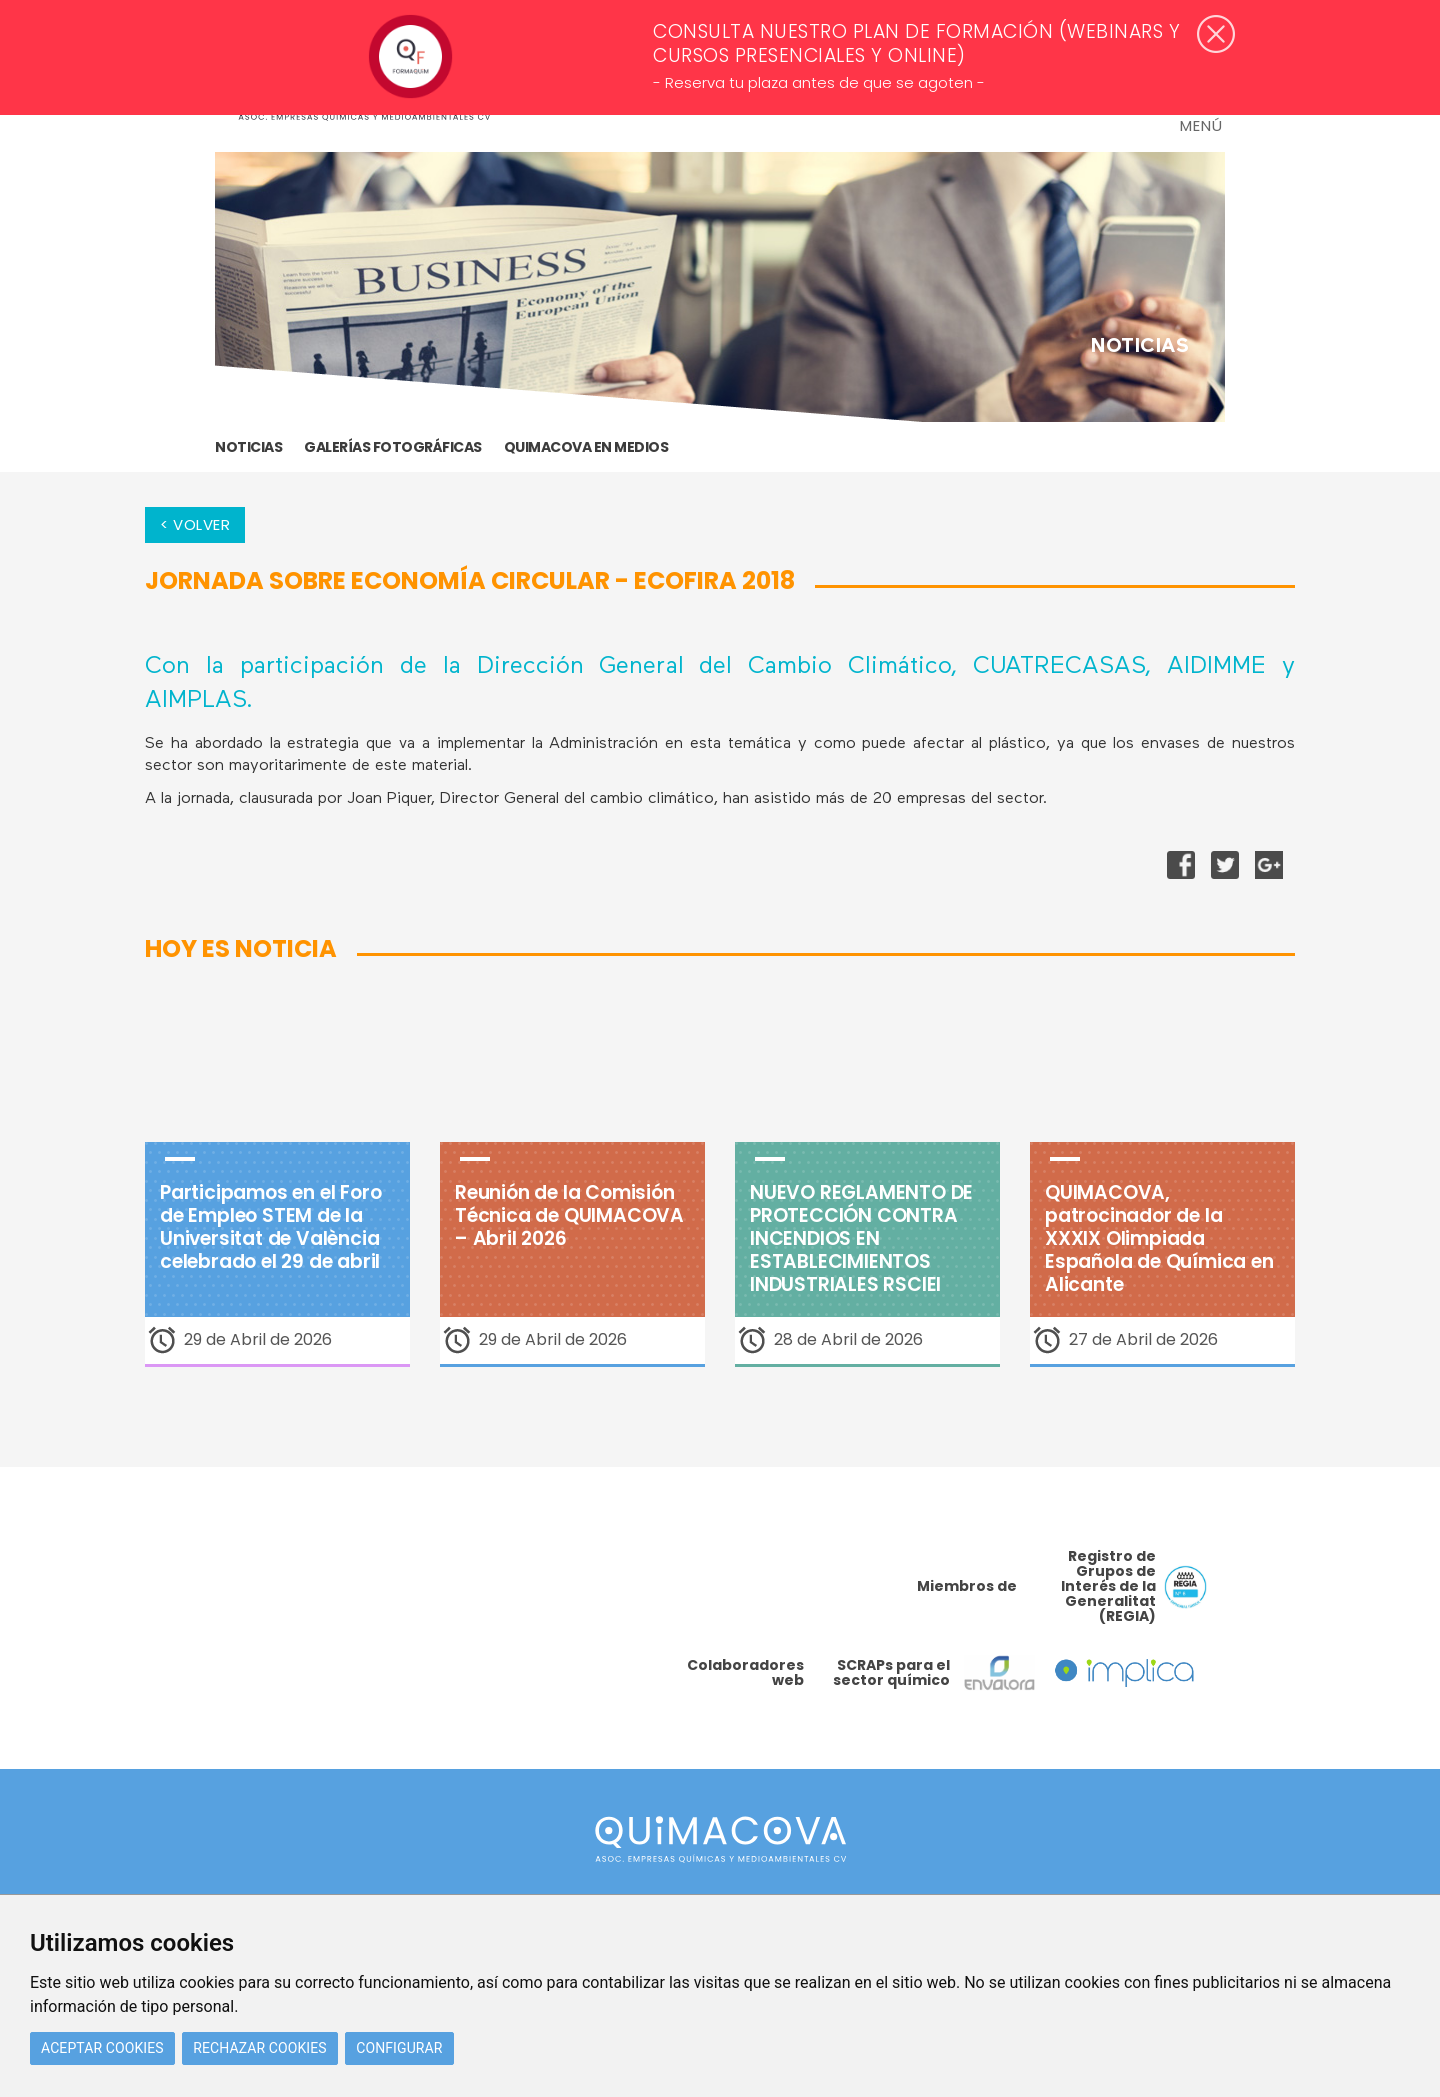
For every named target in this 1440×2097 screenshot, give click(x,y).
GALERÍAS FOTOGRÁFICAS (393, 447)
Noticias (248, 447)
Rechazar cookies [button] (260, 2048)
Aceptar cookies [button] (102, 2048)
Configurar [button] (399, 2048)
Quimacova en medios (586, 447)
